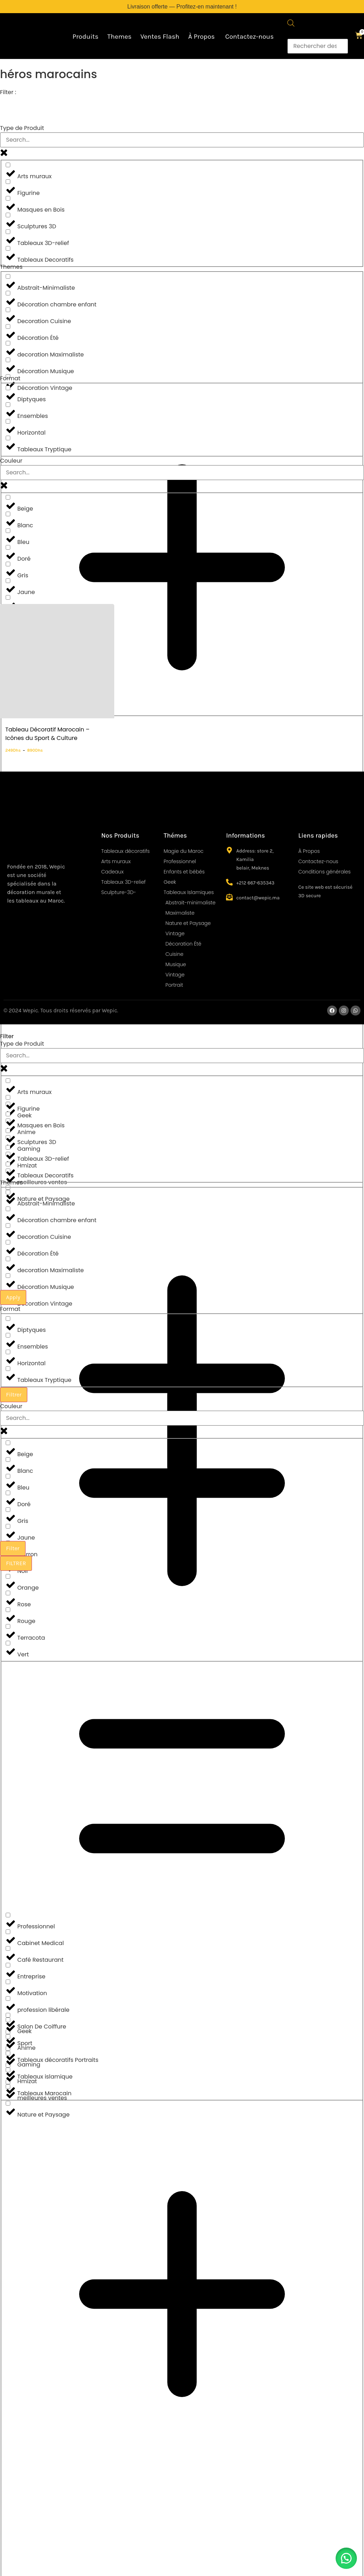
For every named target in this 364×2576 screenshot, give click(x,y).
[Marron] (8, 597)
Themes (119, 36)
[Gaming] (8, 2053)
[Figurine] (8, 181)
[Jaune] (8, 580)
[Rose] (8, 1593)
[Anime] (8, 2036)
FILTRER (16, 1563)
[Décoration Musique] (8, 360)
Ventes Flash (160, 36)
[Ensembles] (8, 404)
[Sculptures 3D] (8, 215)
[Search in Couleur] (182, 472)
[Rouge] (8, 1609)
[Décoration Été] (8, 326)
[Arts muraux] (8, 165)
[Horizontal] (8, 421)
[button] (346, 2558)
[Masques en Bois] (8, 198)
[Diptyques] (8, 388)
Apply (13, 1297)
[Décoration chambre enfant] (8, 293)
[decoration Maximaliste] (8, 343)
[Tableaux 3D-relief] (8, 231)
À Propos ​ (202, 36)
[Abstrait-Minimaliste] (8, 276)
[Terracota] (8, 1626)
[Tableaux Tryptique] (8, 438)
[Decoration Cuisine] (8, 309)
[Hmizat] (8, 2070)
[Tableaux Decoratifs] (8, 248)
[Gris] (8, 564)
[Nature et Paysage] (8, 2103)
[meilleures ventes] (8, 2086)
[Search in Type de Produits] (182, 139)
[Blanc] (8, 514)
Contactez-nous (249, 36)
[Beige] (8, 497)
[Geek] (8, 2019)
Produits (85, 36)
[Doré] (8, 547)
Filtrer (13, 1394)
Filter (13, 1548)
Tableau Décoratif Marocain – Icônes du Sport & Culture (47, 733)
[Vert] (8, 1643)
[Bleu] (8, 530)
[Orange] (8, 1576)
